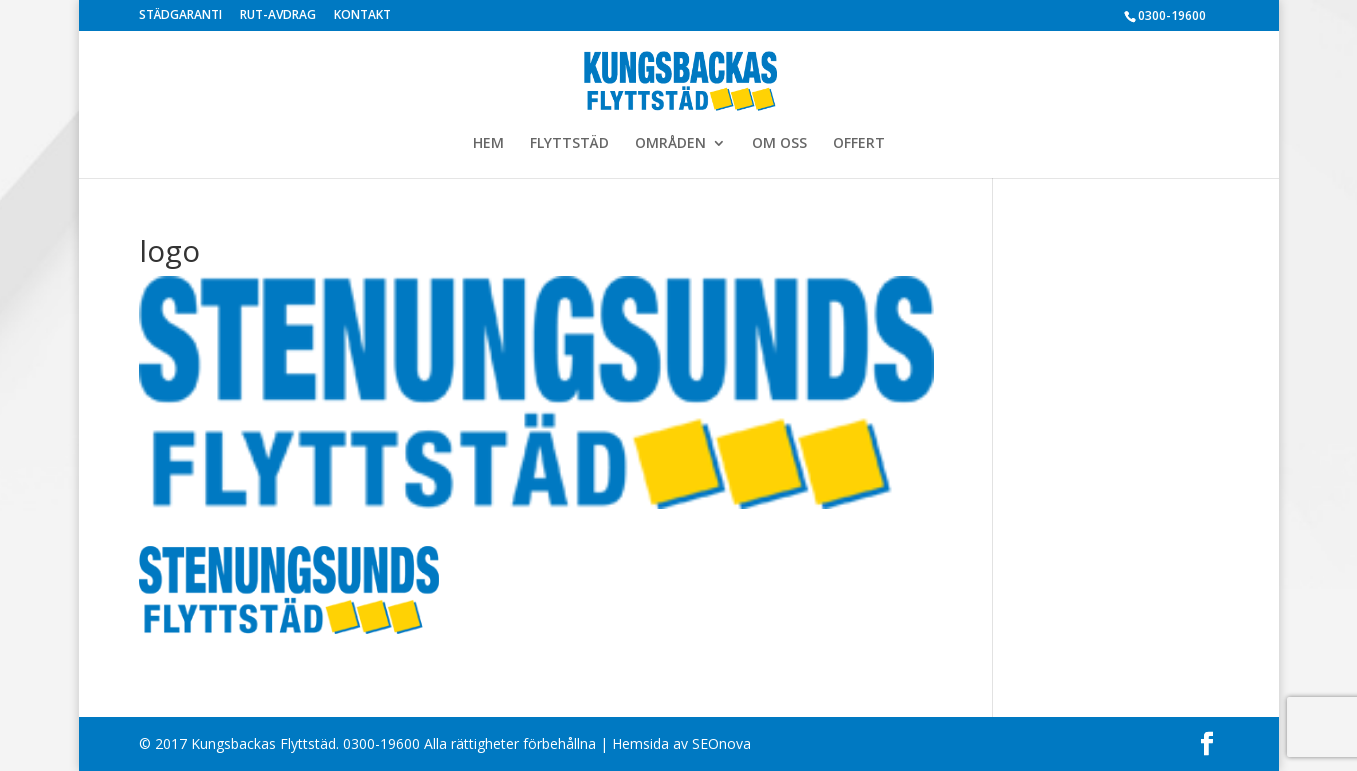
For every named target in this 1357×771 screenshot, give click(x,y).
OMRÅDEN (670, 144)
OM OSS (779, 144)
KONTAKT (362, 16)
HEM (488, 144)
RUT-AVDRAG (278, 16)
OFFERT (859, 144)
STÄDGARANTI (180, 16)
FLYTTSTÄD (569, 144)
